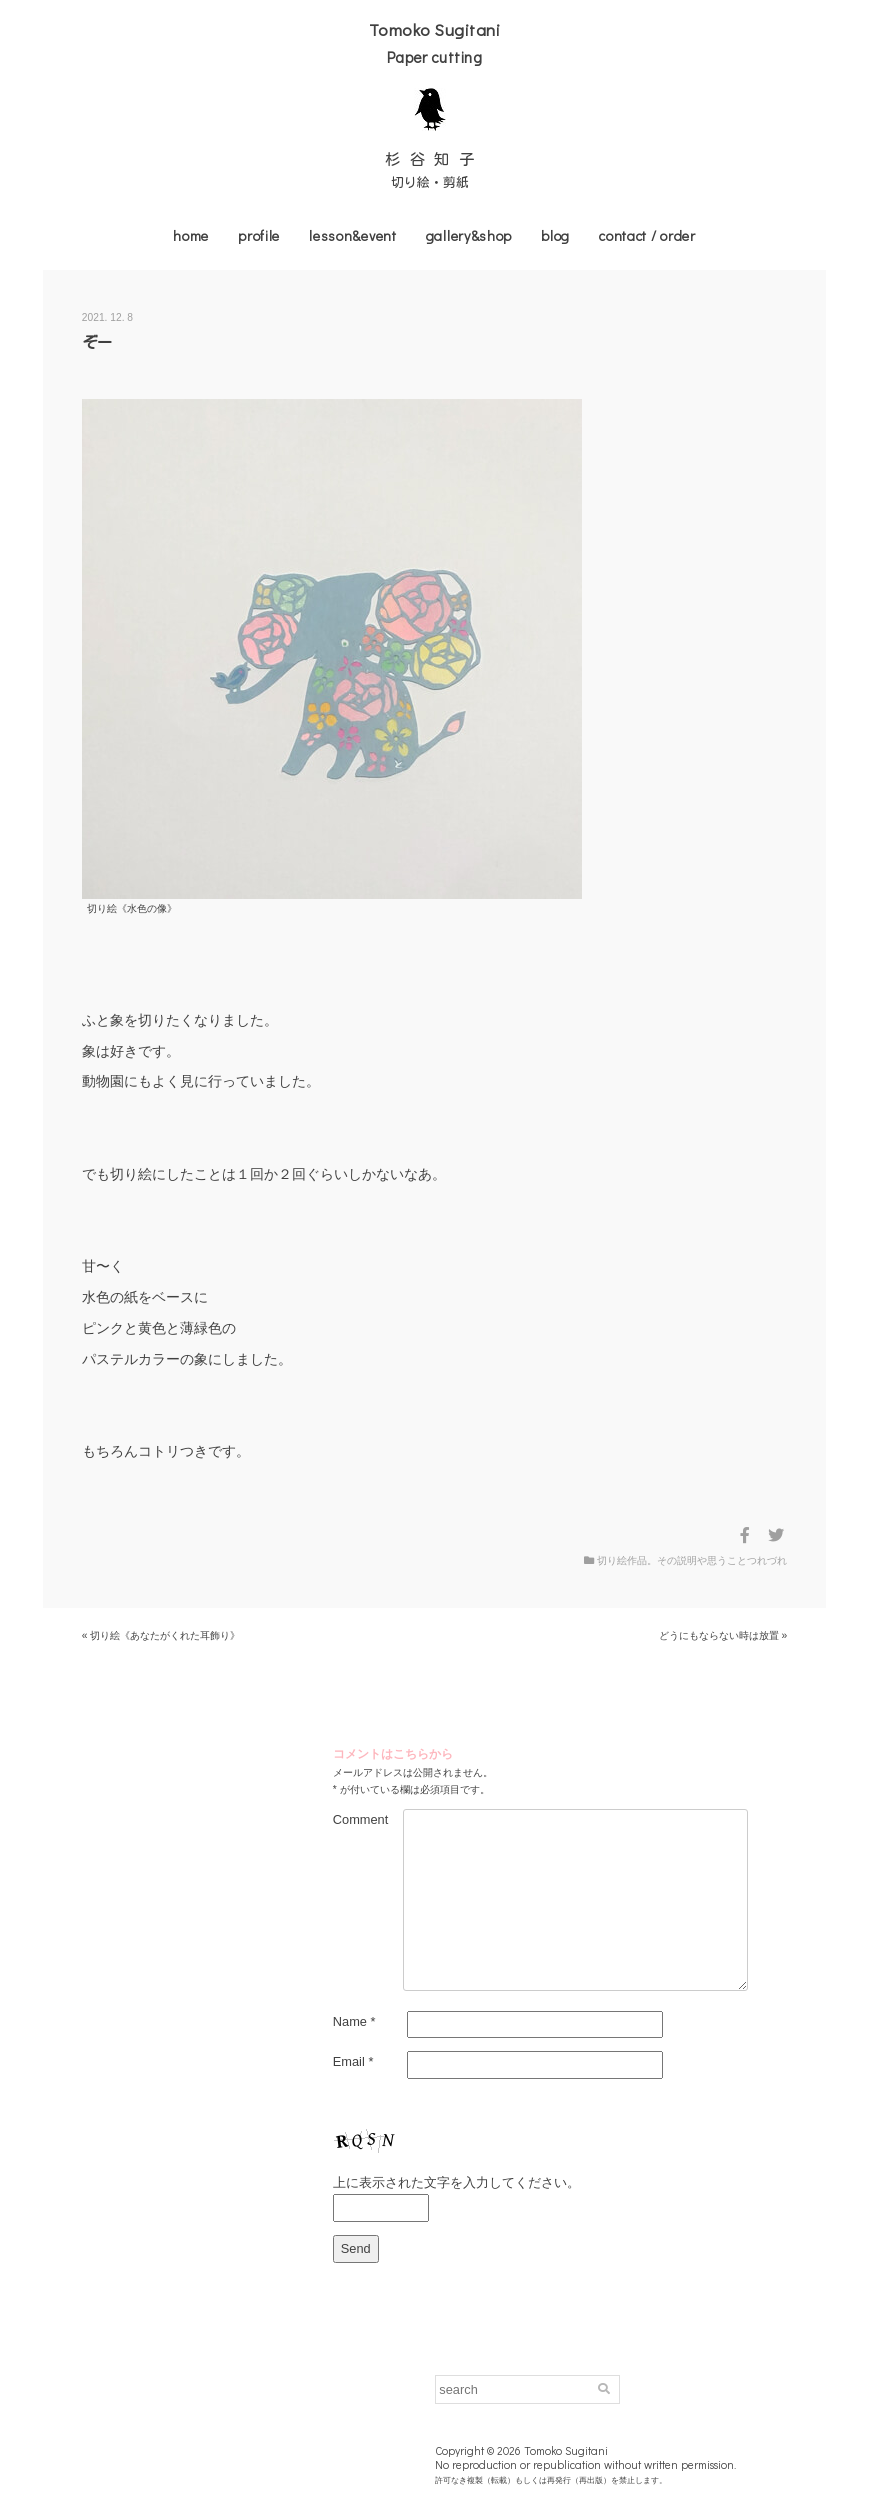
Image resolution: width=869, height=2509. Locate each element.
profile (259, 235)
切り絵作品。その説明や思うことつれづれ (692, 1560)
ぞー (97, 342)
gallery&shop (469, 235)
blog (555, 235)
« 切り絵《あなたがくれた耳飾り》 (161, 1635)
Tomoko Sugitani (435, 29)
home (191, 235)
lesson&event (352, 235)
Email (353, 2061)
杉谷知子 (435, 159)
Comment (360, 1819)
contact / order (647, 235)
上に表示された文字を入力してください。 (456, 2182)
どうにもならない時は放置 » (723, 1635)
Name (354, 2021)
